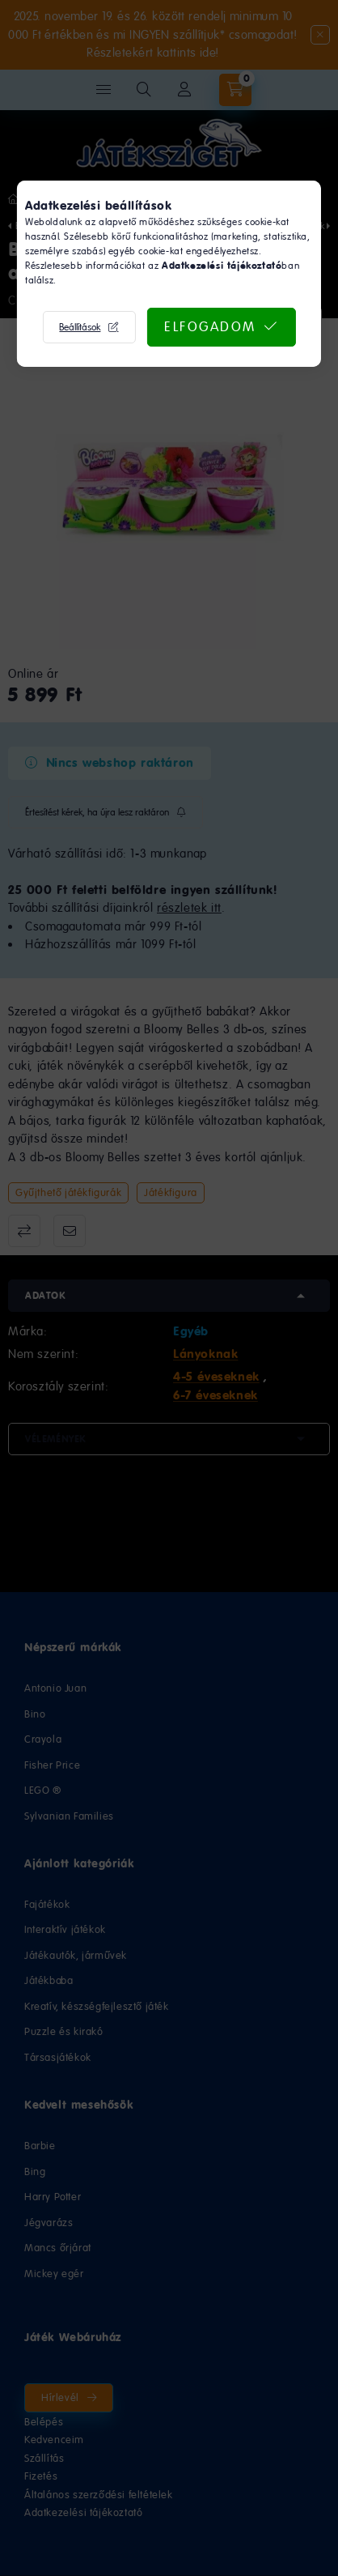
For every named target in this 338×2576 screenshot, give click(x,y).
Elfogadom (210, 326)
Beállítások (79, 327)
